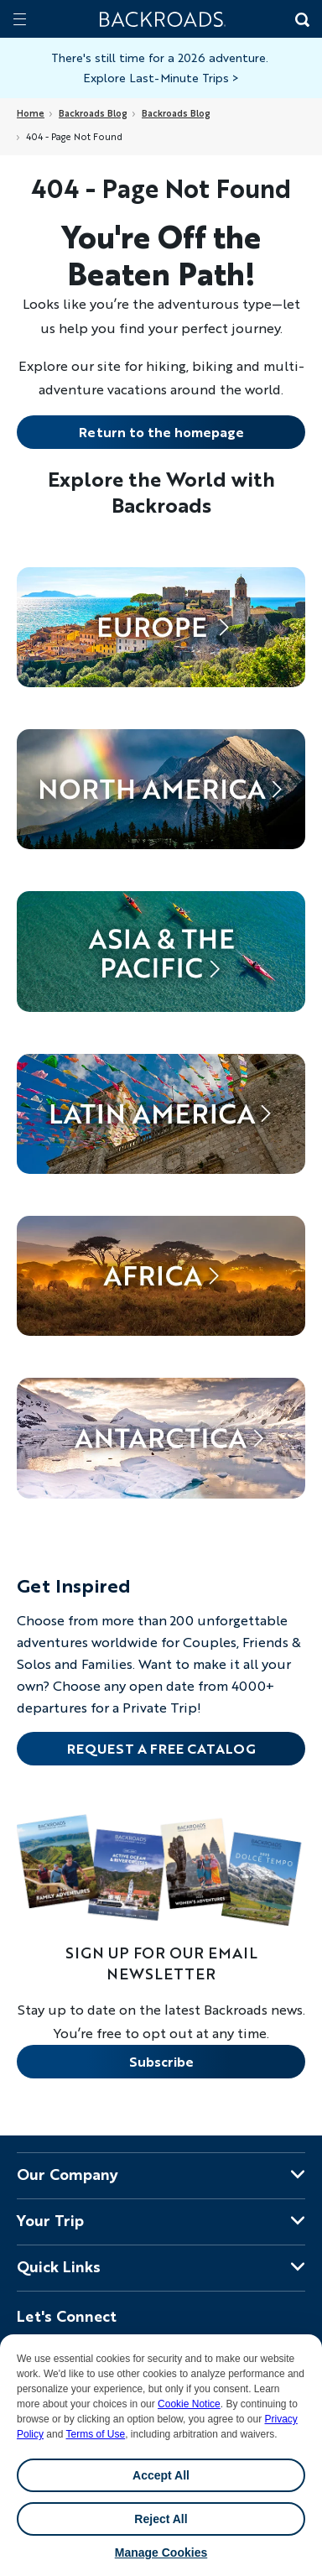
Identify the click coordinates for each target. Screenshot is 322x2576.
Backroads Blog (93, 113)
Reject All (160, 2519)
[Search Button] (301, 21)
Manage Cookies (161, 2552)
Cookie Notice (189, 2404)
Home (30, 113)
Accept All (161, 2475)
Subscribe (161, 2061)
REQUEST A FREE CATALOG (161, 1748)
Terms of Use (96, 2434)
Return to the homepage (161, 431)
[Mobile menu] (19, 18)
